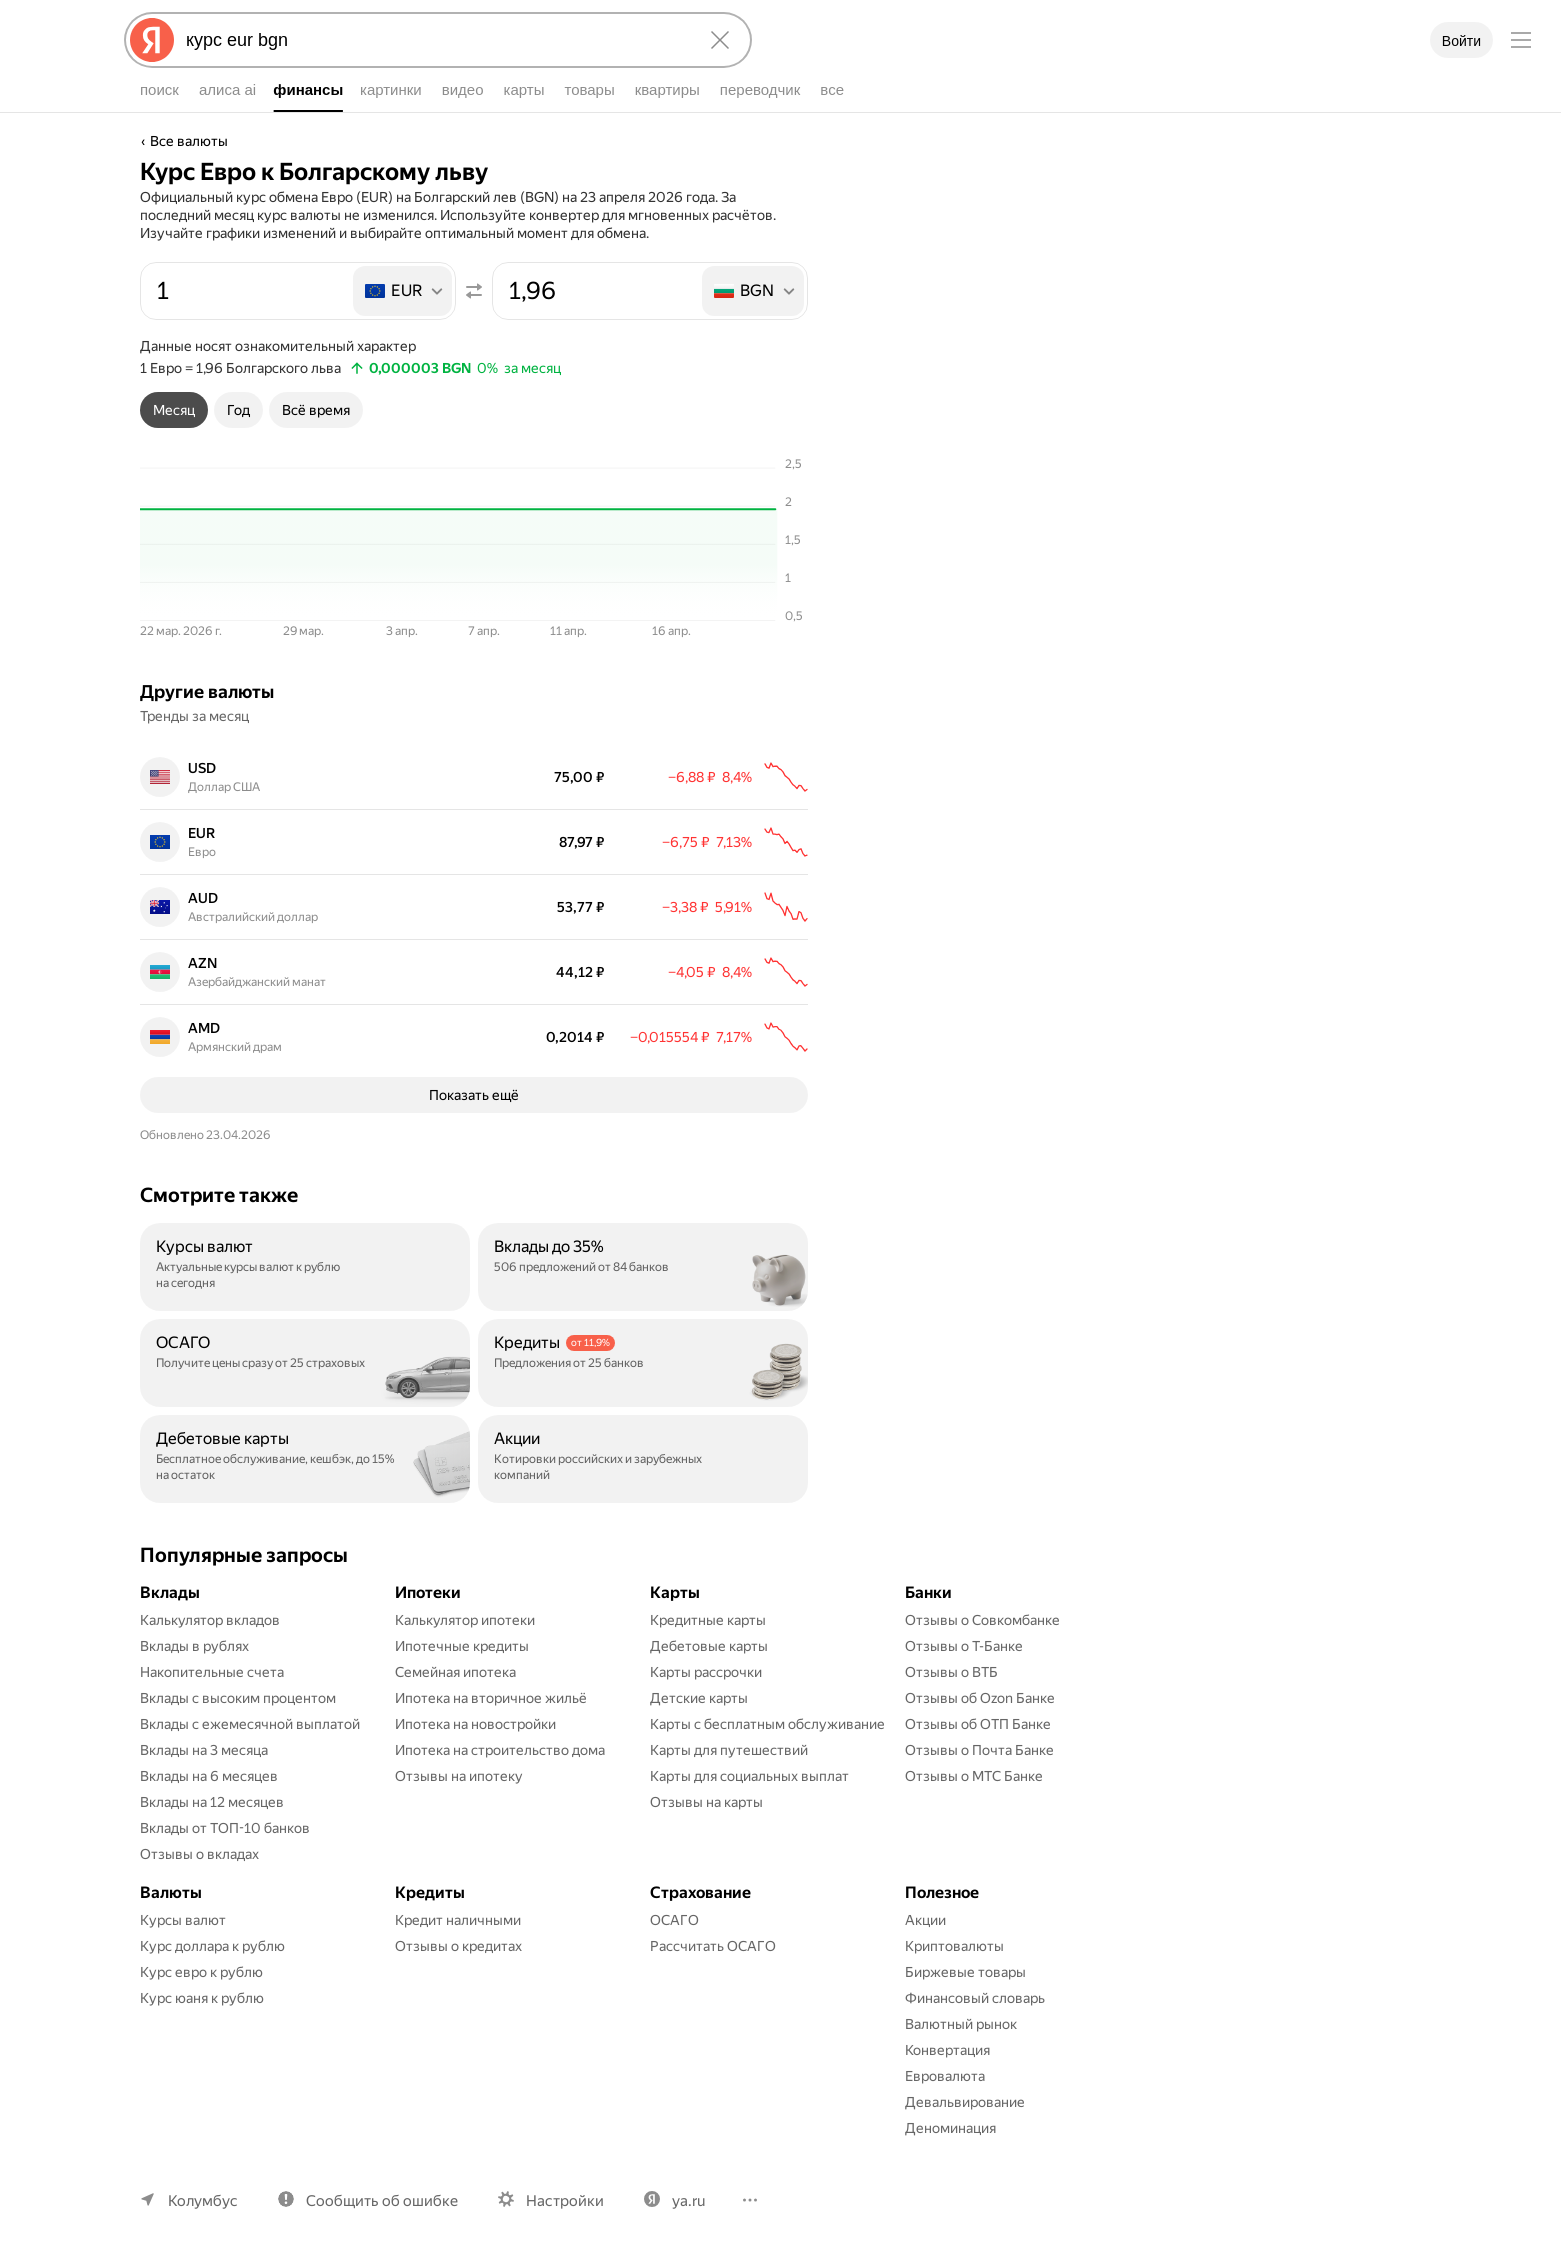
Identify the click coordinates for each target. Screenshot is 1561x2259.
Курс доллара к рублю (212, 1946)
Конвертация (947, 2050)
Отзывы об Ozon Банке (980, 1698)
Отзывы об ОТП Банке (978, 1724)
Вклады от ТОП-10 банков (225, 1828)
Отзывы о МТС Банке (974, 1776)
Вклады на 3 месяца (204, 1750)
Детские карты (699, 1698)
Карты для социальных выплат (749, 1776)
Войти (1461, 41)
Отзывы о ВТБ (951, 1672)
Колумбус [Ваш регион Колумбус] (203, 2201)
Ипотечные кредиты (462, 1646)
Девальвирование (965, 2102)
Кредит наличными (458, 1920)
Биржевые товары (965, 1972)
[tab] (174, 410)
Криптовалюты (954, 1946)
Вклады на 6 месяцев (209, 1776)
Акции (925, 1920)
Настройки (565, 2201)
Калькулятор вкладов (210, 1620)
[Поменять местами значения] (474, 291)
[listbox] (404, 291)
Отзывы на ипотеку (459, 1776)
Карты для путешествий (729, 1750)
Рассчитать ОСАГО (713, 1946)
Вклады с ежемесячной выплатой (250, 1724)
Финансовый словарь (975, 1998)
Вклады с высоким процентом (238, 1698)
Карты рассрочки (706, 1672)
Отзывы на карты (706, 1802)
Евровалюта (945, 2076)
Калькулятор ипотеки (465, 1620)
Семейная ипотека (455, 1672)
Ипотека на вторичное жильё (491, 1698)
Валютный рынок (961, 2024)
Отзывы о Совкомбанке (982, 1620)
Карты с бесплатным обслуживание (767, 1724)
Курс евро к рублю (201, 1972)
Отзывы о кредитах (458, 1946)
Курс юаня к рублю (202, 1998)
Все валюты (189, 141)
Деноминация (950, 2128)
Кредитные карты (708, 1620)
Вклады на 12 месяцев (212, 1802)
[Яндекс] (152, 40)
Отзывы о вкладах (199, 1854)
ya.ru (688, 2201)
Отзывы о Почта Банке (979, 1750)
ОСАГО (674, 1920)
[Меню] (1521, 40)
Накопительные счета (212, 1672)
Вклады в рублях (194, 1646)
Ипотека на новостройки (475, 1724)
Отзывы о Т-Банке (964, 1646)
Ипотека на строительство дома (500, 1750)
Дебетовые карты (709, 1646)
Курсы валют (183, 1920)
